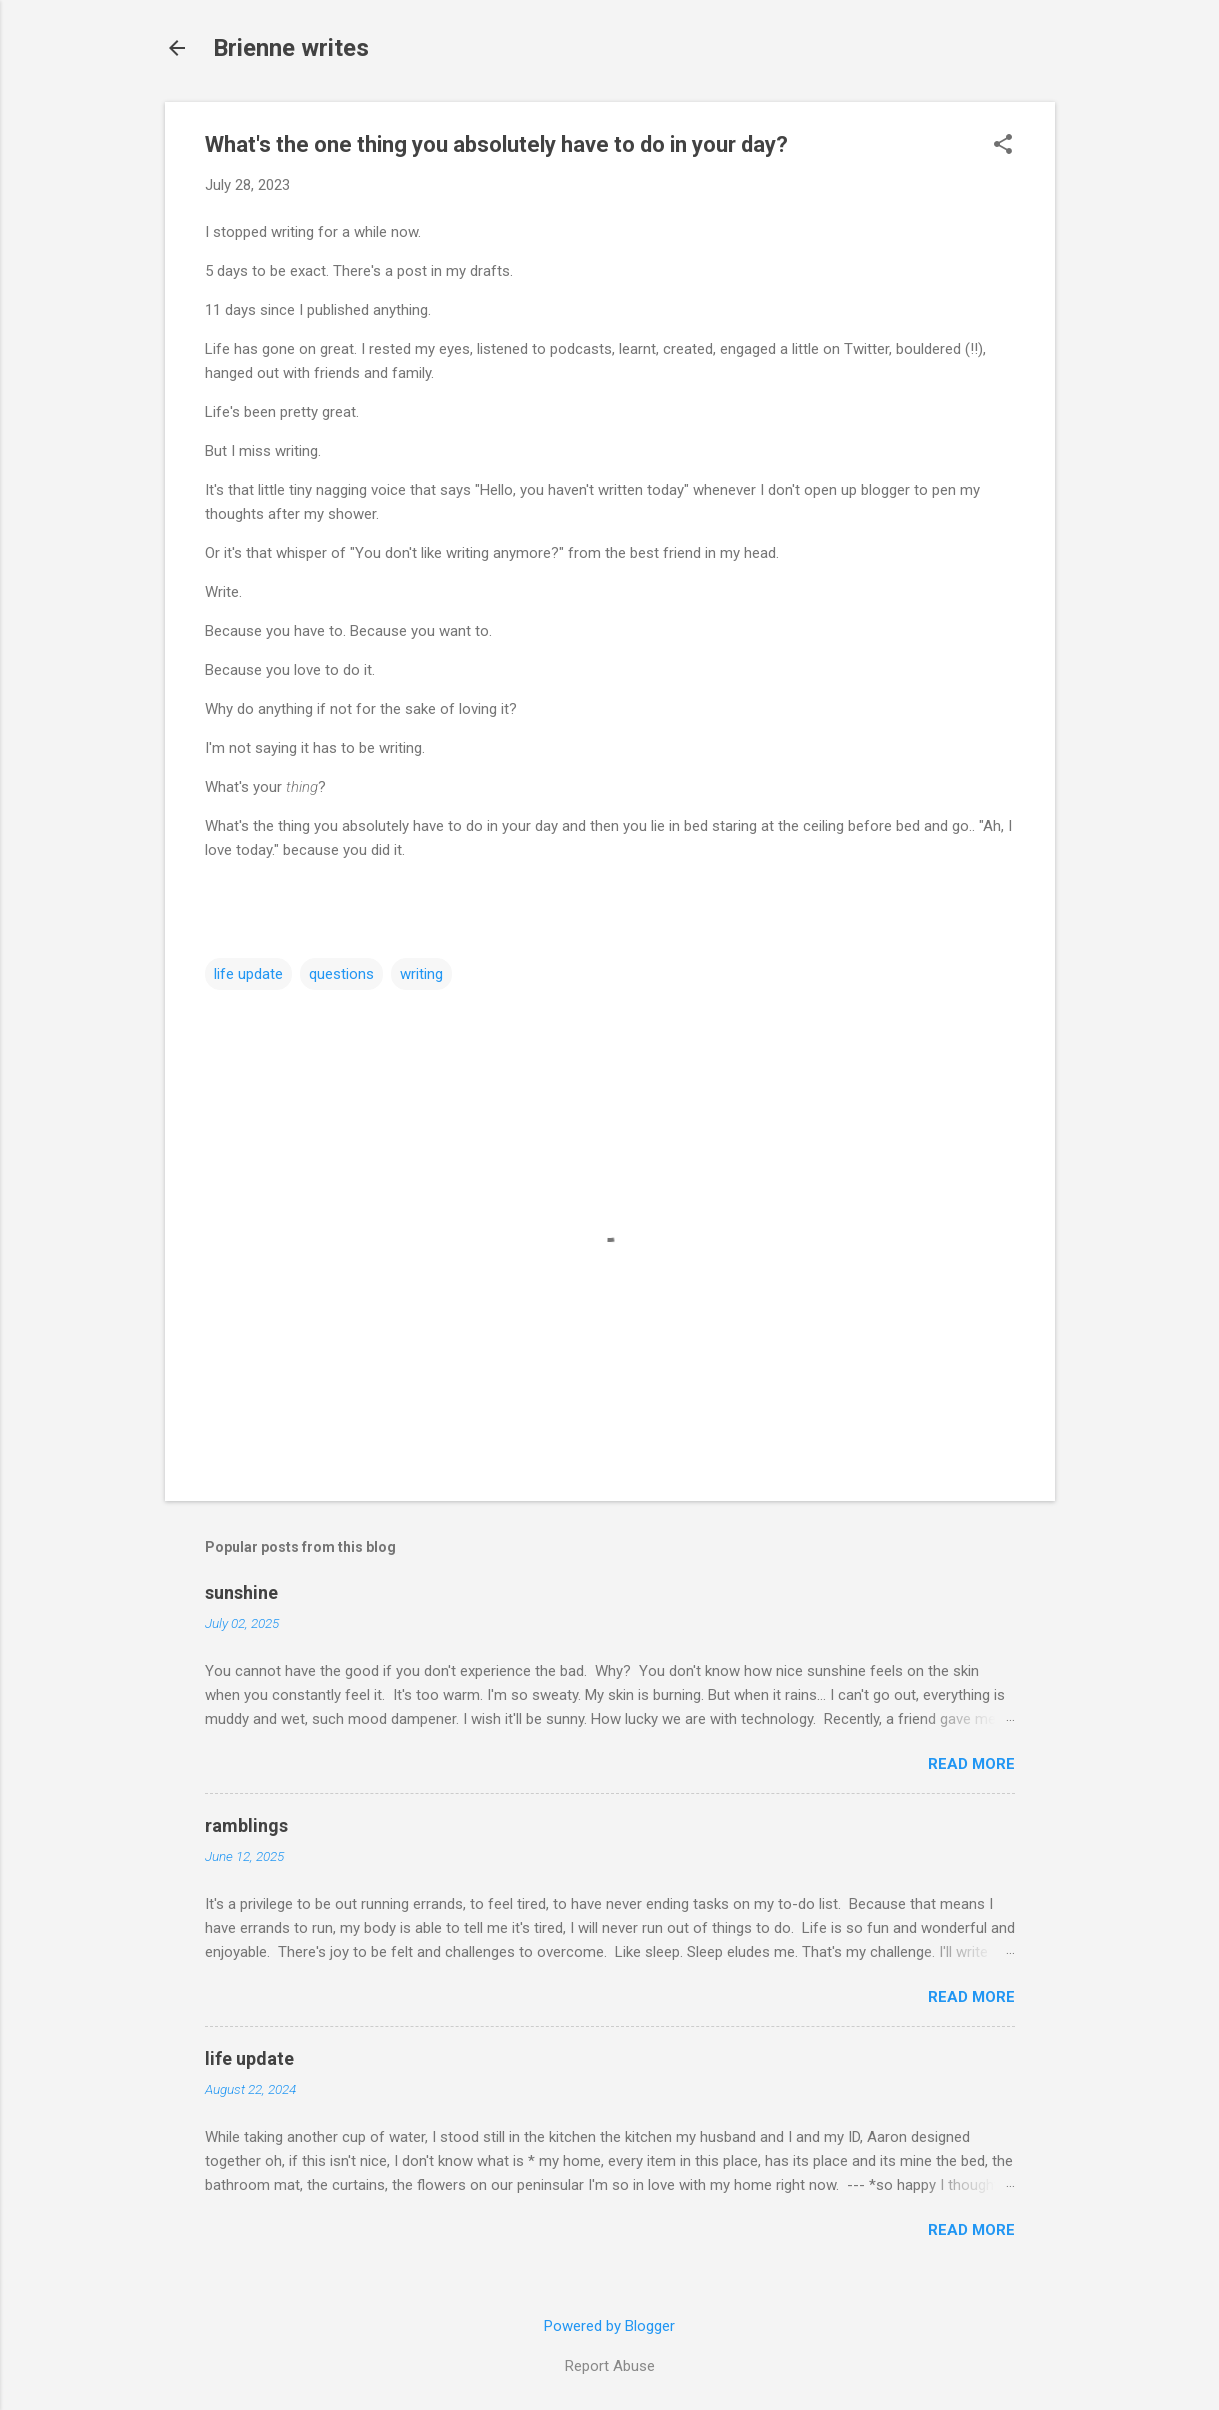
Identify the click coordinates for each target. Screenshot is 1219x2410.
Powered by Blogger (609, 2326)
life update (248, 974)
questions (341, 974)
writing (421, 974)
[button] (1003, 146)
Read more (971, 1764)
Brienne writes (291, 48)
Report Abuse (610, 2366)
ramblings (246, 1825)
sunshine (241, 1592)
